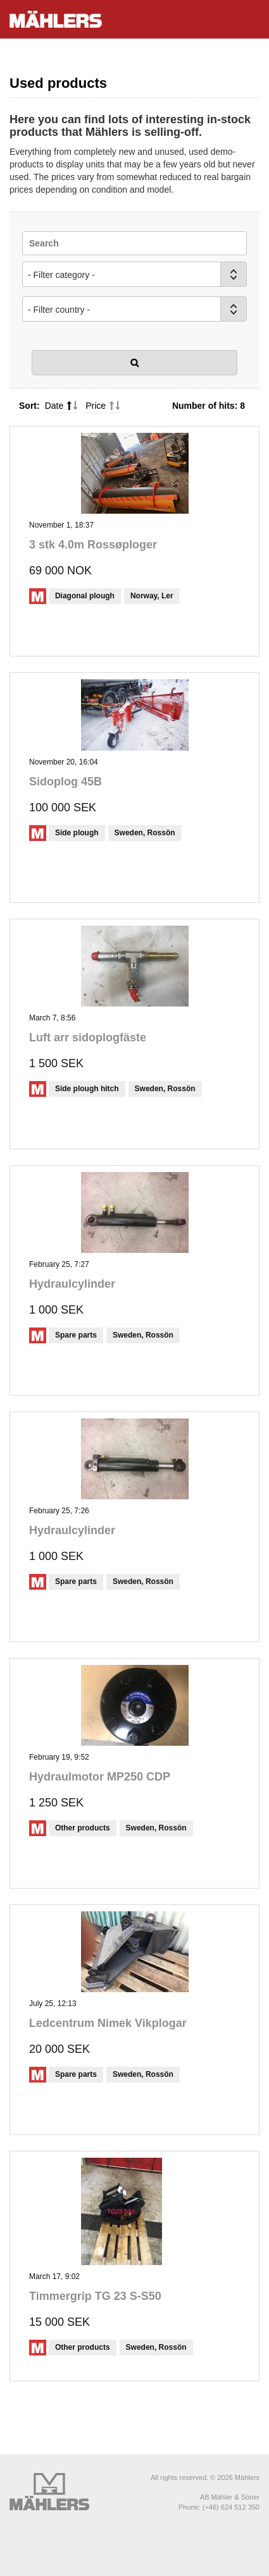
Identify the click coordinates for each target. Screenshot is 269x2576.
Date (54, 406)
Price (95, 406)
